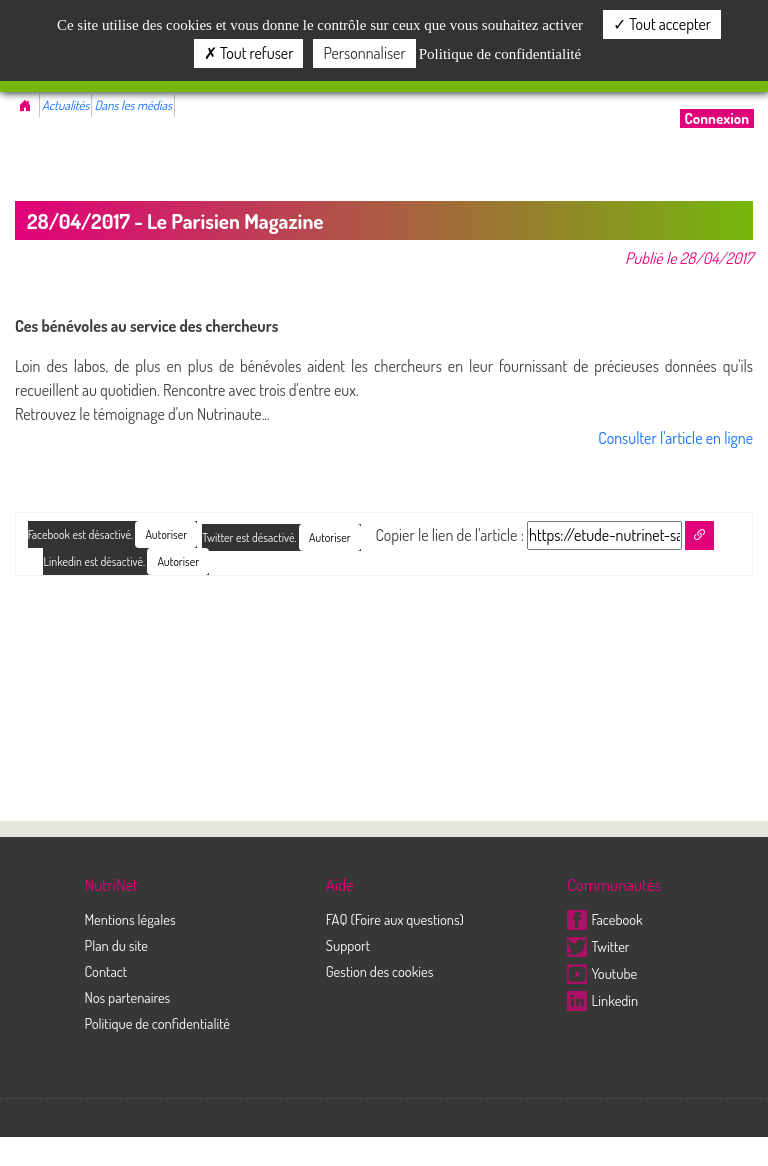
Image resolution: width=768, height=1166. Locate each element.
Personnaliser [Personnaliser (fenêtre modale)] (364, 53)
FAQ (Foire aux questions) (395, 919)
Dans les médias (133, 105)
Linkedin (602, 1000)
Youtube (602, 973)
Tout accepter (662, 24)
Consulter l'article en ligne (675, 438)
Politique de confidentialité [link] (500, 54)
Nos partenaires (127, 997)
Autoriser (330, 537)
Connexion (717, 118)
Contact (105, 971)
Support (348, 945)
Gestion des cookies (380, 971)
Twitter (598, 946)
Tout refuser (249, 53)
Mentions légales (129, 919)
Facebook (605, 919)
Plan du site (116, 945)
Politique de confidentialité (157, 1023)
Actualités (65, 105)
